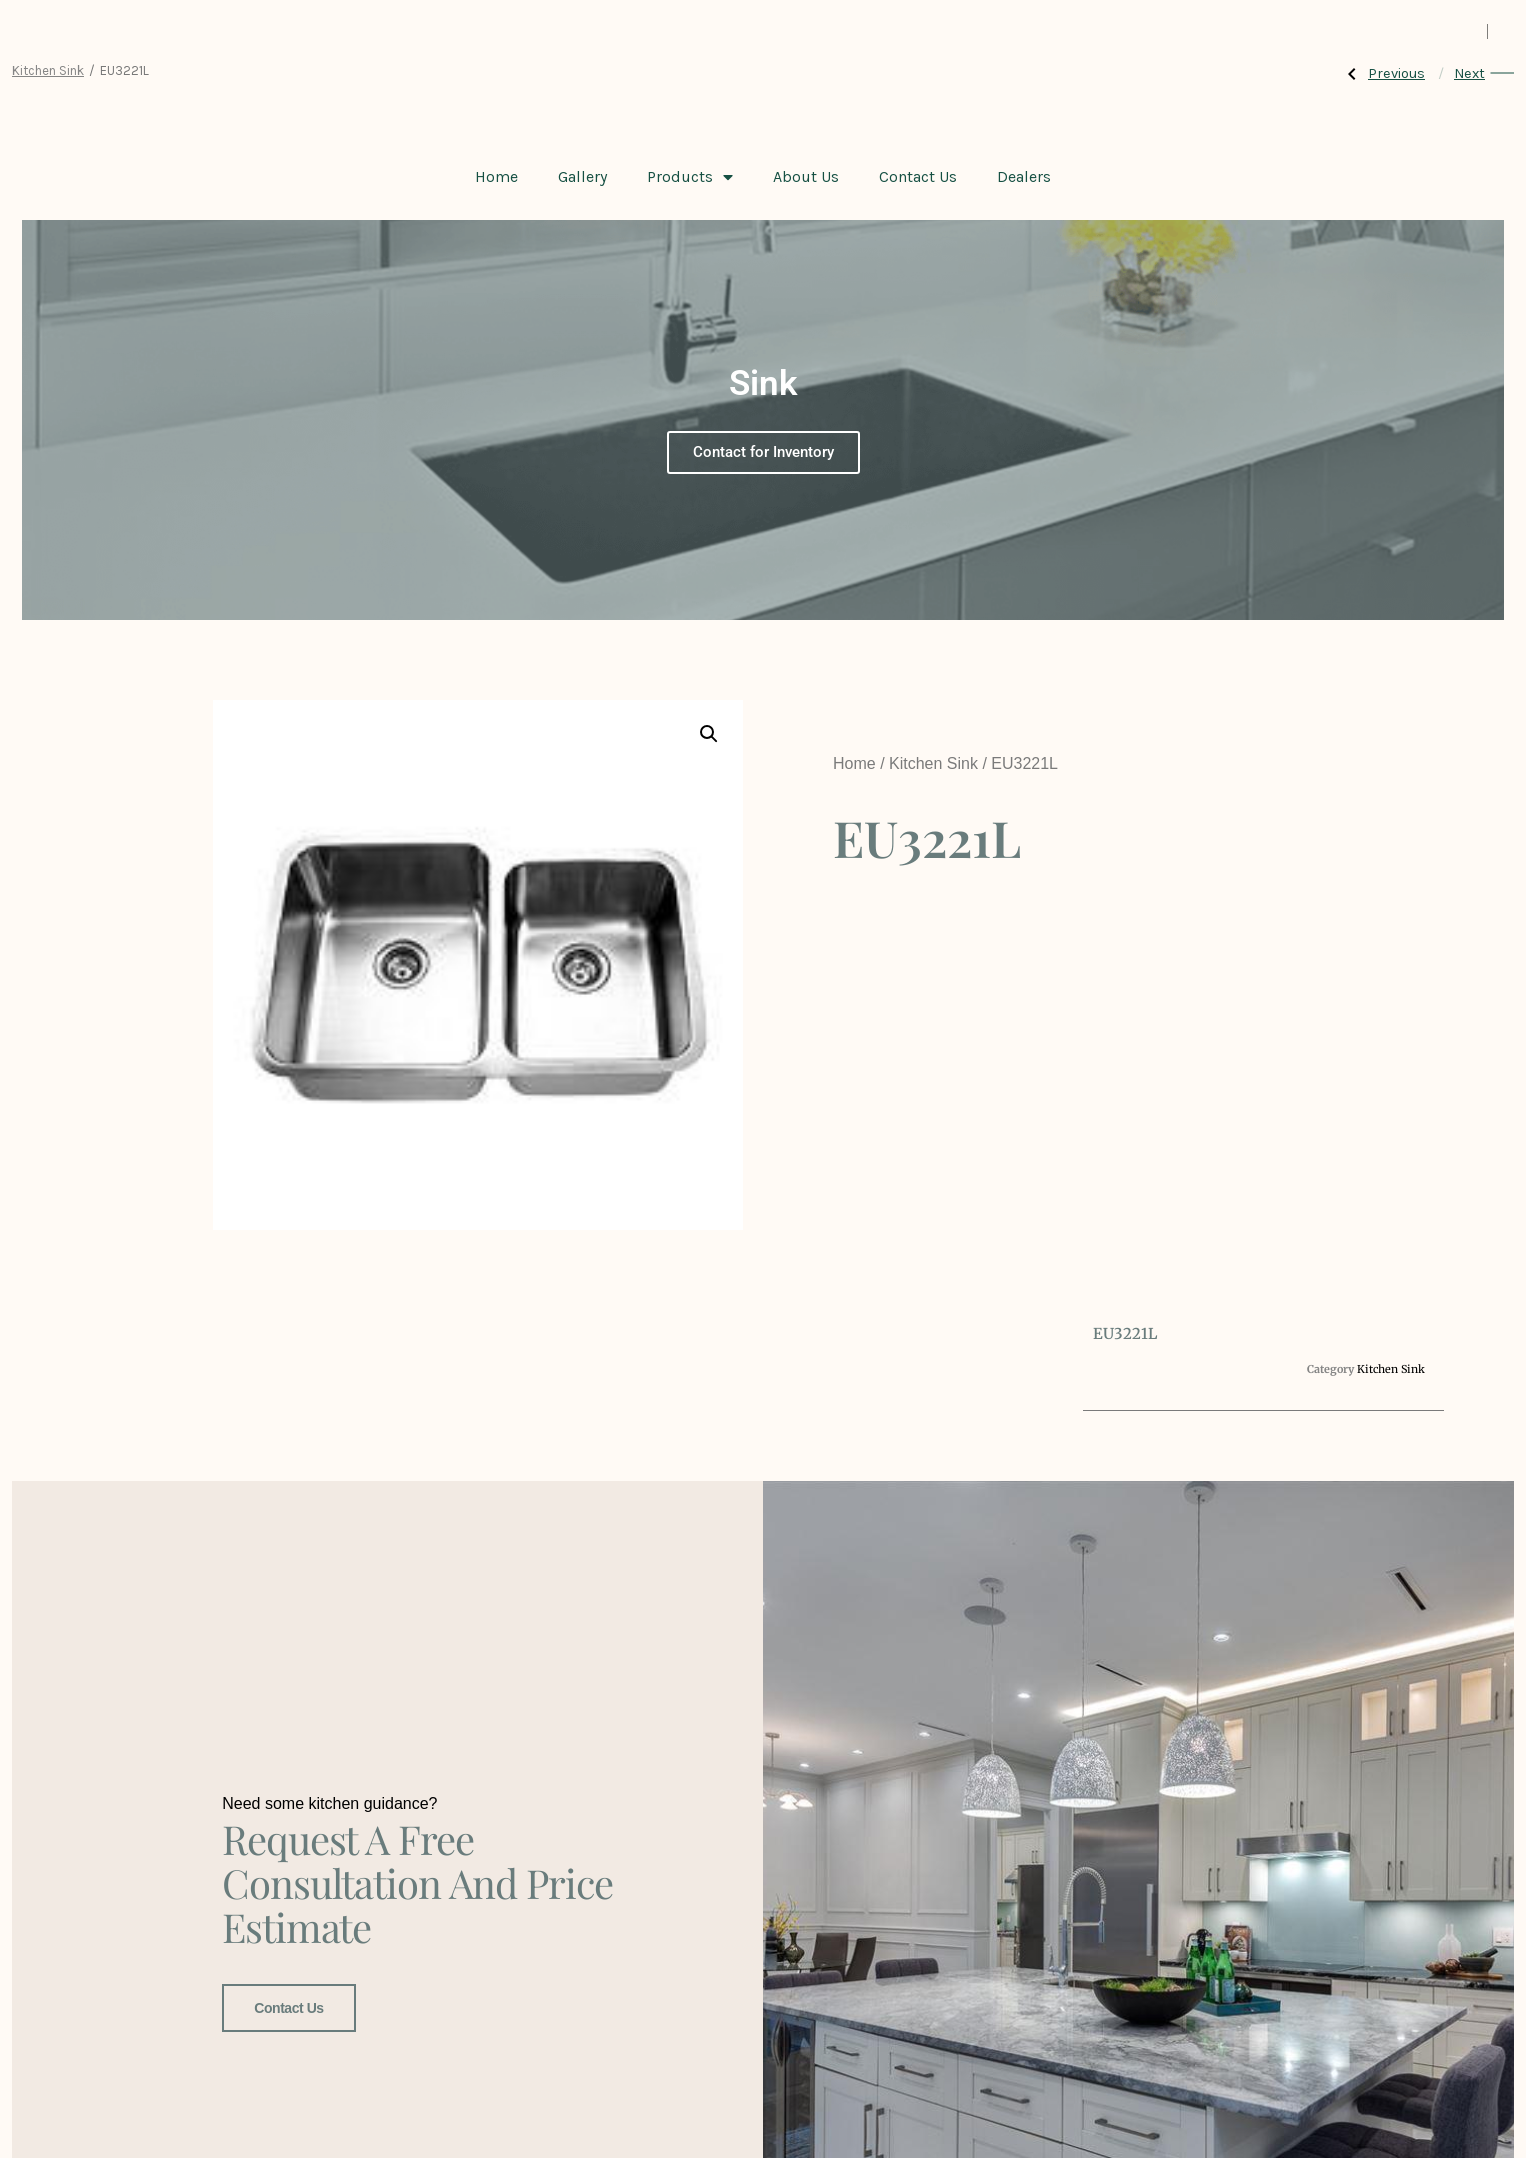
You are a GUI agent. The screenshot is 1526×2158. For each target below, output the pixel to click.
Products (690, 177)
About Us (806, 176)
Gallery (582, 176)
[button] (709, 734)
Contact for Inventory (763, 452)
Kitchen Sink (48, 70)
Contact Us (918, 176)
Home (496, 176)
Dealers (1024, 176)
